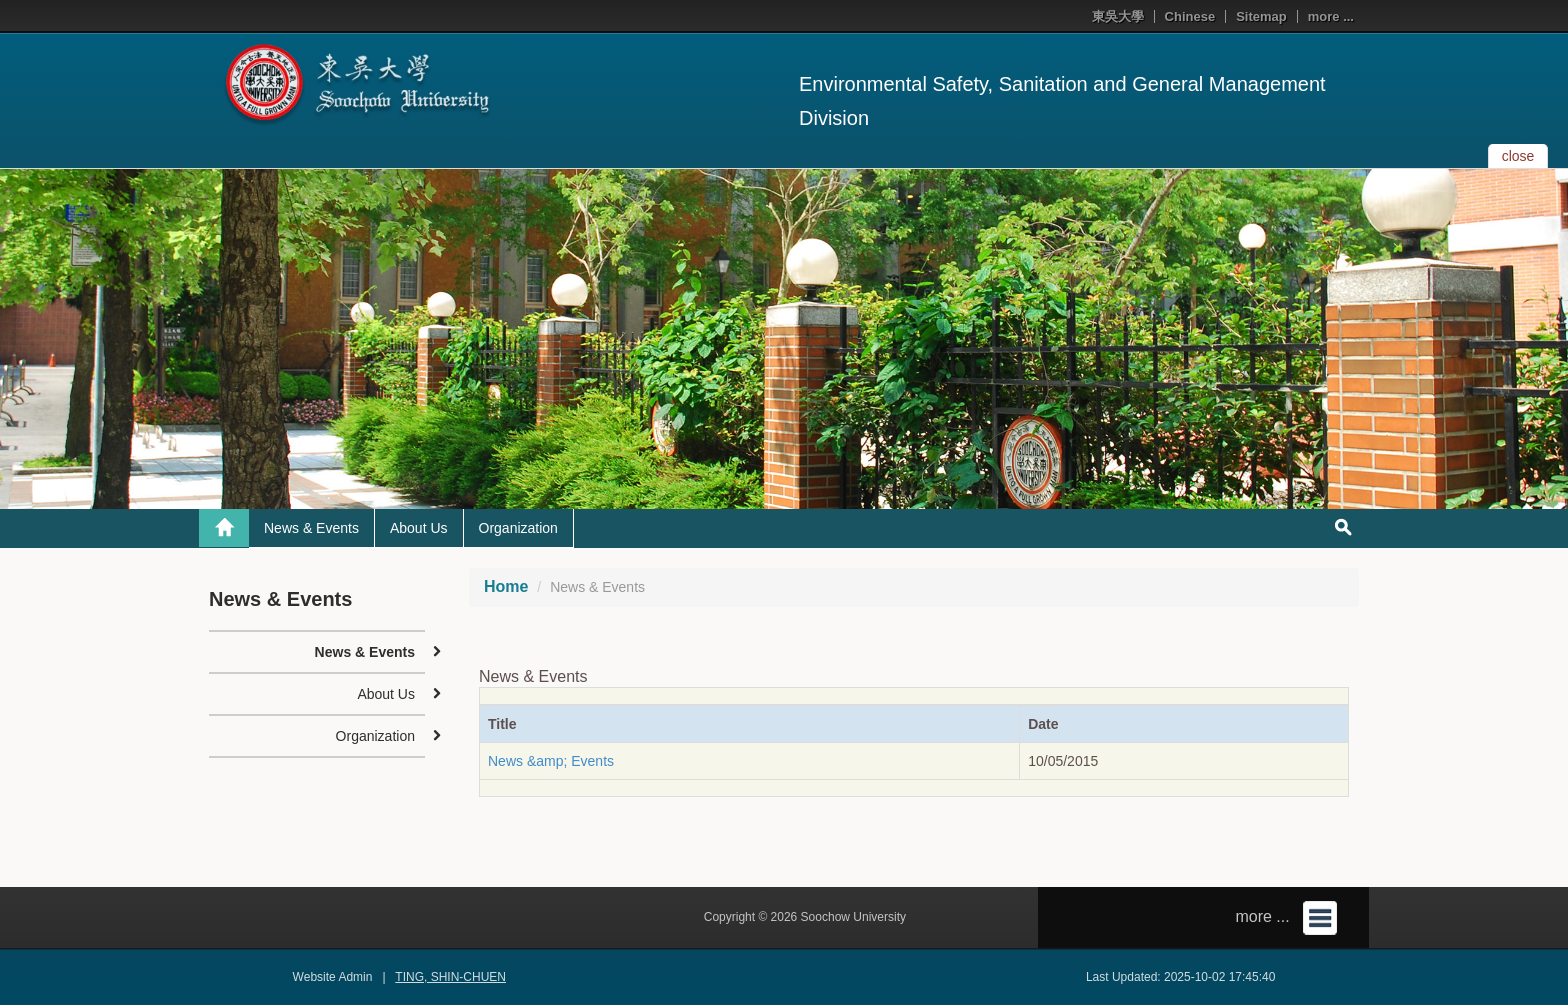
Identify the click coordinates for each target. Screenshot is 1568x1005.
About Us (419, 528)
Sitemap (1261, 16)
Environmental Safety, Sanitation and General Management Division (1062, 101)
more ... (1331, 16)
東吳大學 (1118, 16)
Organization (518, 528)
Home (506, 586)
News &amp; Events (551, 761)
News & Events (311, 528)
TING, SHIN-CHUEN (450, 977)
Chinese (1190, 16)
